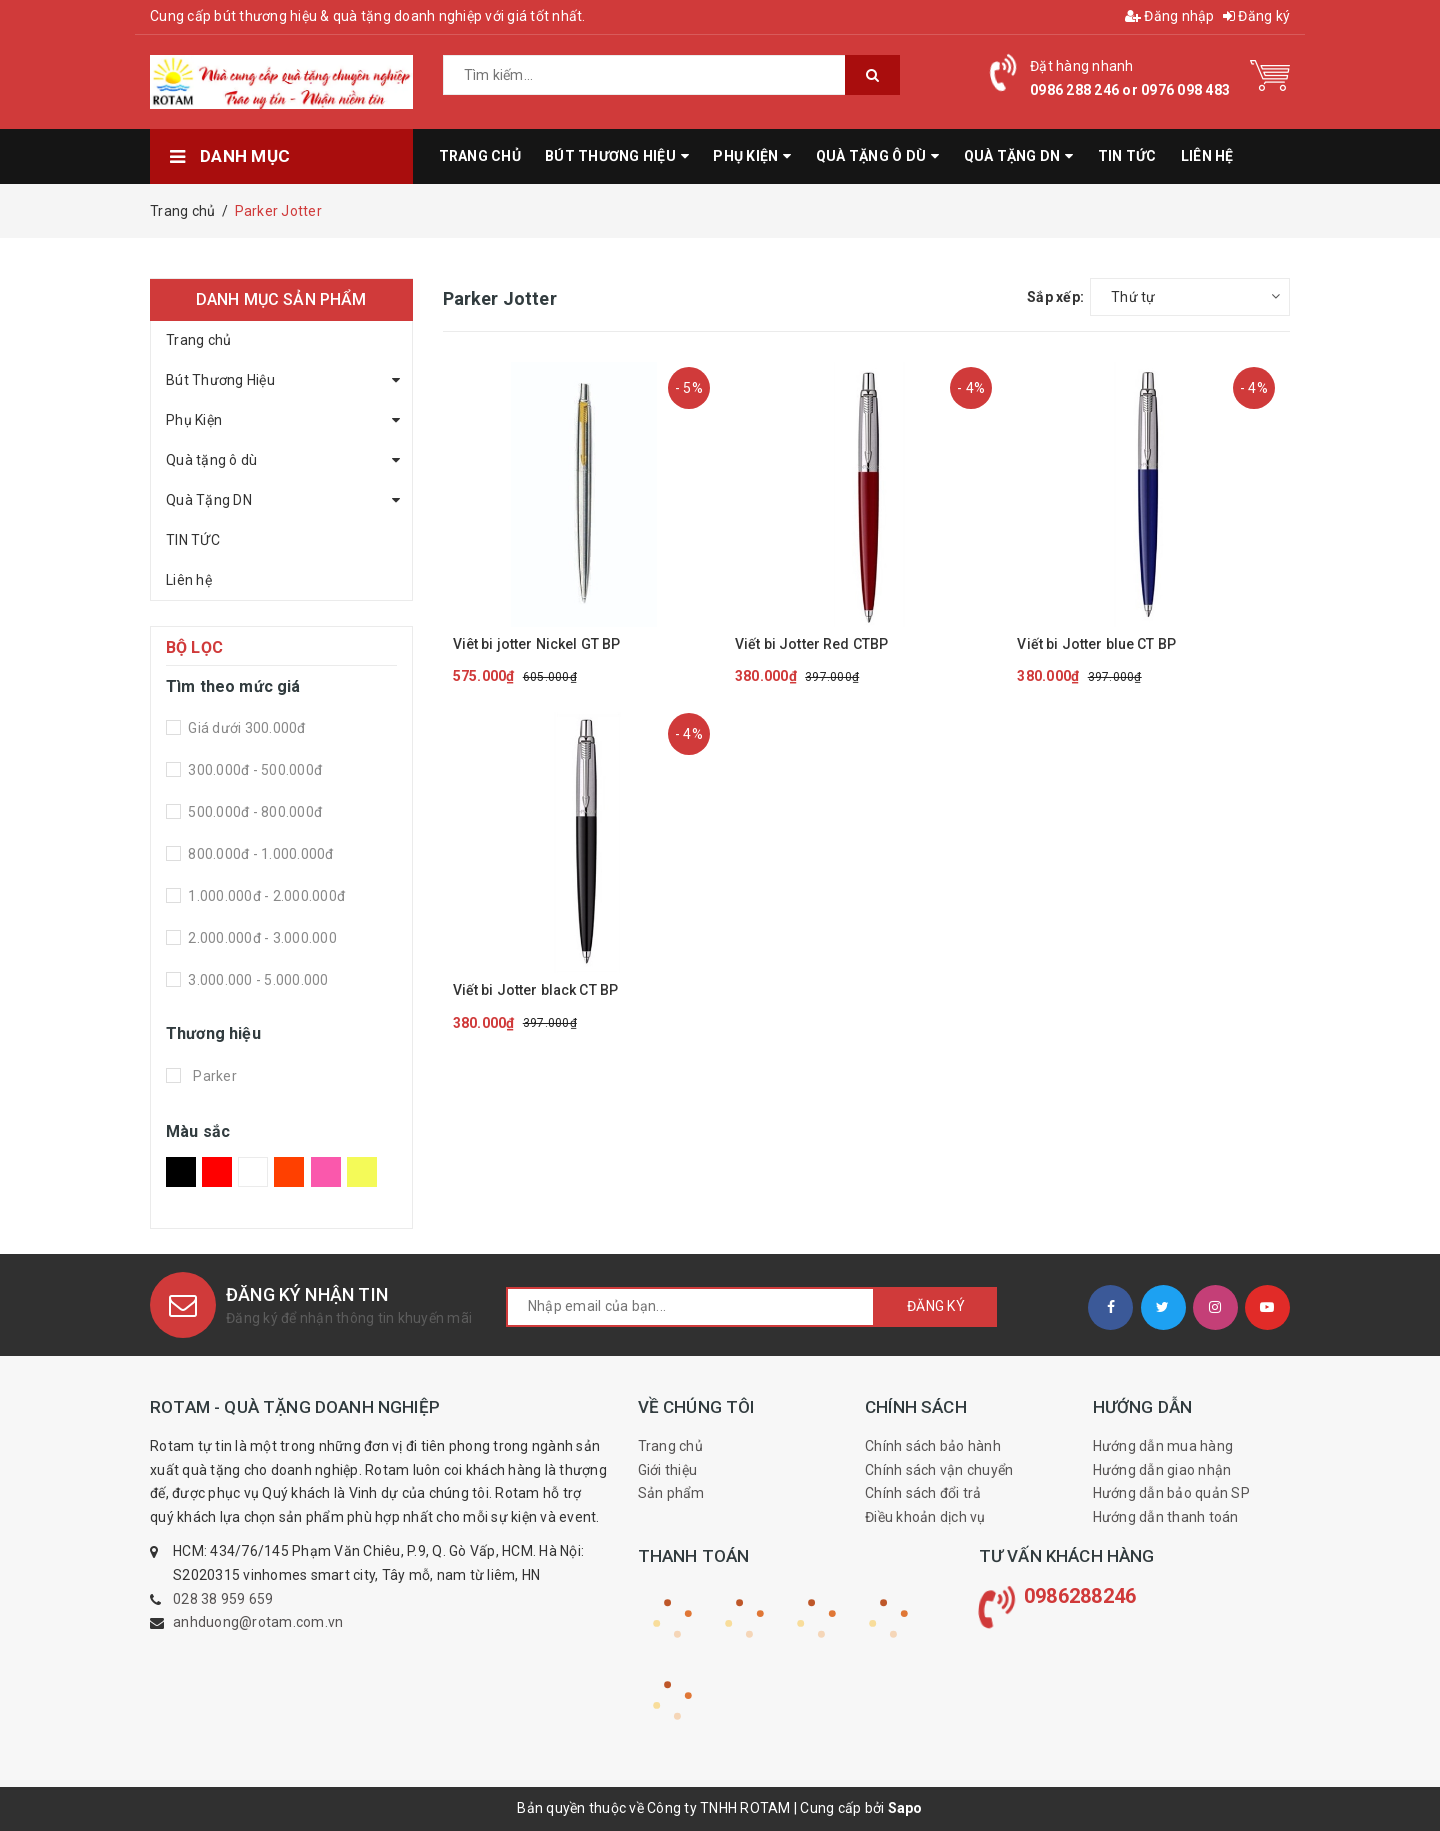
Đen (181, 1172)
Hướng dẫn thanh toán (1166, 1517)
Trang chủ (198, 340)
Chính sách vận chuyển (939, 1470)
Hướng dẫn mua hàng (1163, 1446)
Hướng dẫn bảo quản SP (1171, 1493)
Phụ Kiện (194, 420)
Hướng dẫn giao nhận (1162, 1470)
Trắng (253, 1172)
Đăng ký (1256, 16)
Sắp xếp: (1055, 297)
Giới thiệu (668, 1470)
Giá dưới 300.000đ (245, 728)
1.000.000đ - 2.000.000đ (265, 896)
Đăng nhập (1170, 16)
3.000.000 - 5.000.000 (257, 980)
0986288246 (1080, 1596)
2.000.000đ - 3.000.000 (261, 938)
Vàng (362, 1172)
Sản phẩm (671, 1493)
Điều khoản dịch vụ (925, 1517)
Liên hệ (189, 580)
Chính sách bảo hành (933, 1446)
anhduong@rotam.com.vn (258, 1622)
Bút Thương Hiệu (220, 380)
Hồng (326, 1172)
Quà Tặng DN (209, 500)
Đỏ (217, 1172)
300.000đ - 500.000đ (253, 770)
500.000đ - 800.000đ (253, 812)
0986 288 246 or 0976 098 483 (1130, 90)
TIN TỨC (193, 540)
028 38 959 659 (223, 1599)
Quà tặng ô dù (211, 460)
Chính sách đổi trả (923, 1493)
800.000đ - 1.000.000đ (259, 854)
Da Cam (289, 1172)
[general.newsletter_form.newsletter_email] (690, 1307)
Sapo (905, 1808)
